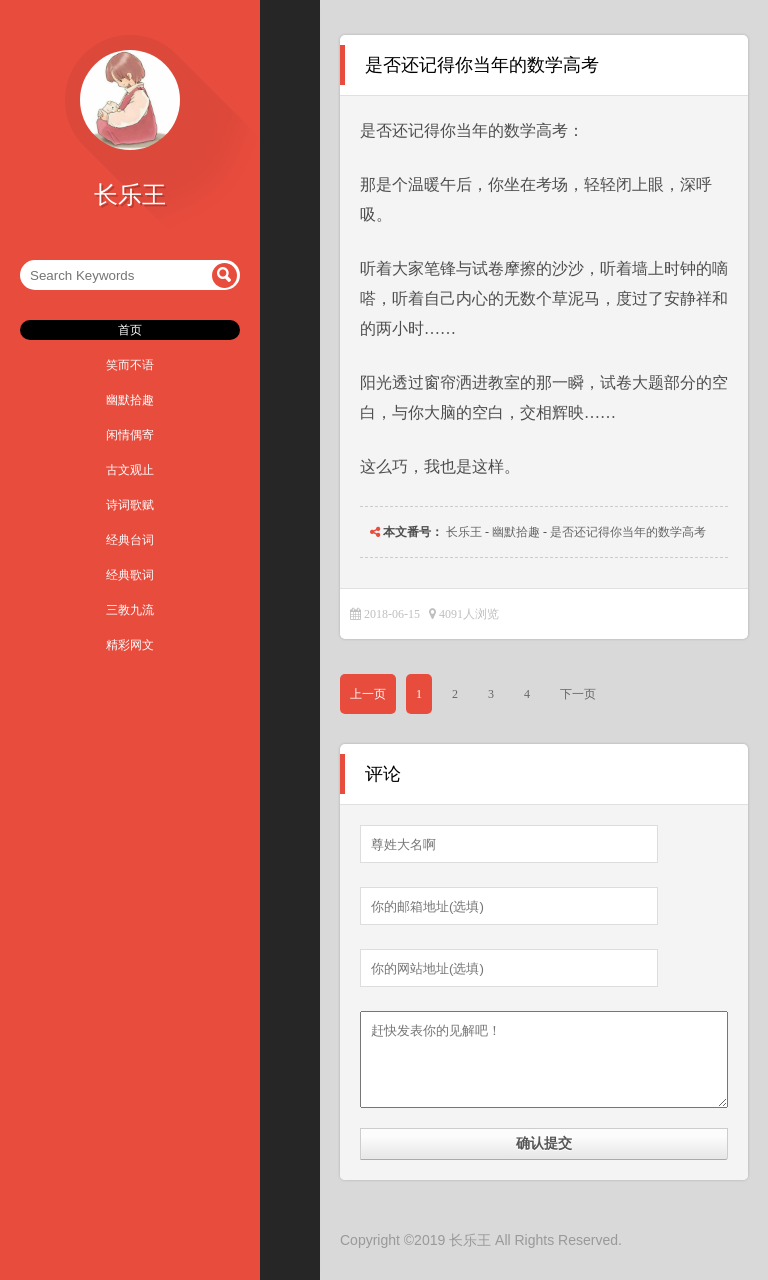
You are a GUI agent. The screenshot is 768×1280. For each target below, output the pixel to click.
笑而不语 (130, 365)
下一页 (578, 694)
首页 (130, 330)
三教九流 (130, 610)
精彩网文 (130, 645)
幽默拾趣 (130, 400)
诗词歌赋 (130, 505)
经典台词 (130, 540)
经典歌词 (130, 575)
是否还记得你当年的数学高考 (628, 532)
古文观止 (130, 470)
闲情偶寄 (130, 435)
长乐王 (464, 532)
